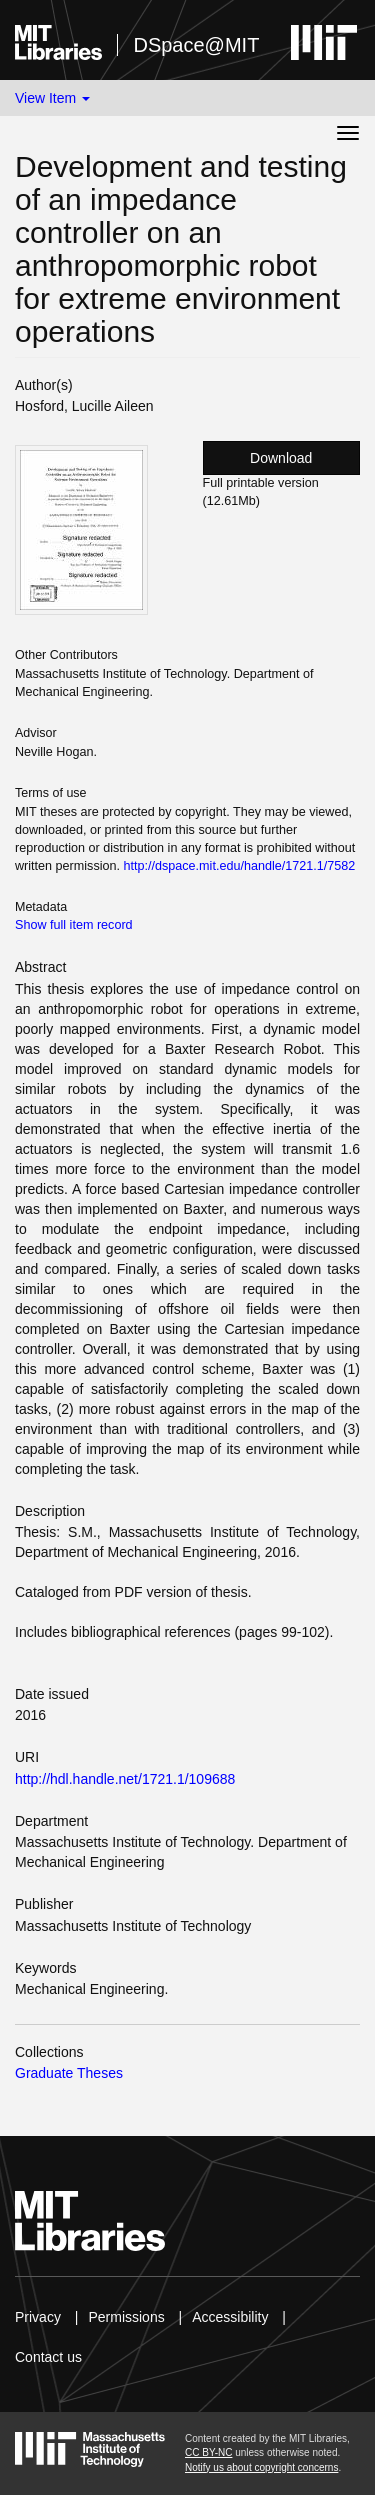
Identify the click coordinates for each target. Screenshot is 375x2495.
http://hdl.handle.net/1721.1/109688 (125, 1779)
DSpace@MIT (196, 45)
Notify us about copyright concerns (261, 2467)
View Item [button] (52, 98)
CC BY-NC (208, 2452)
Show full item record (74, 925)
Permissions (126, 2317)
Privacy (38, 2317)
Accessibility (230, 2317)
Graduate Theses (69, 2073)
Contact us (48, 2357)
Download (281, 458)
